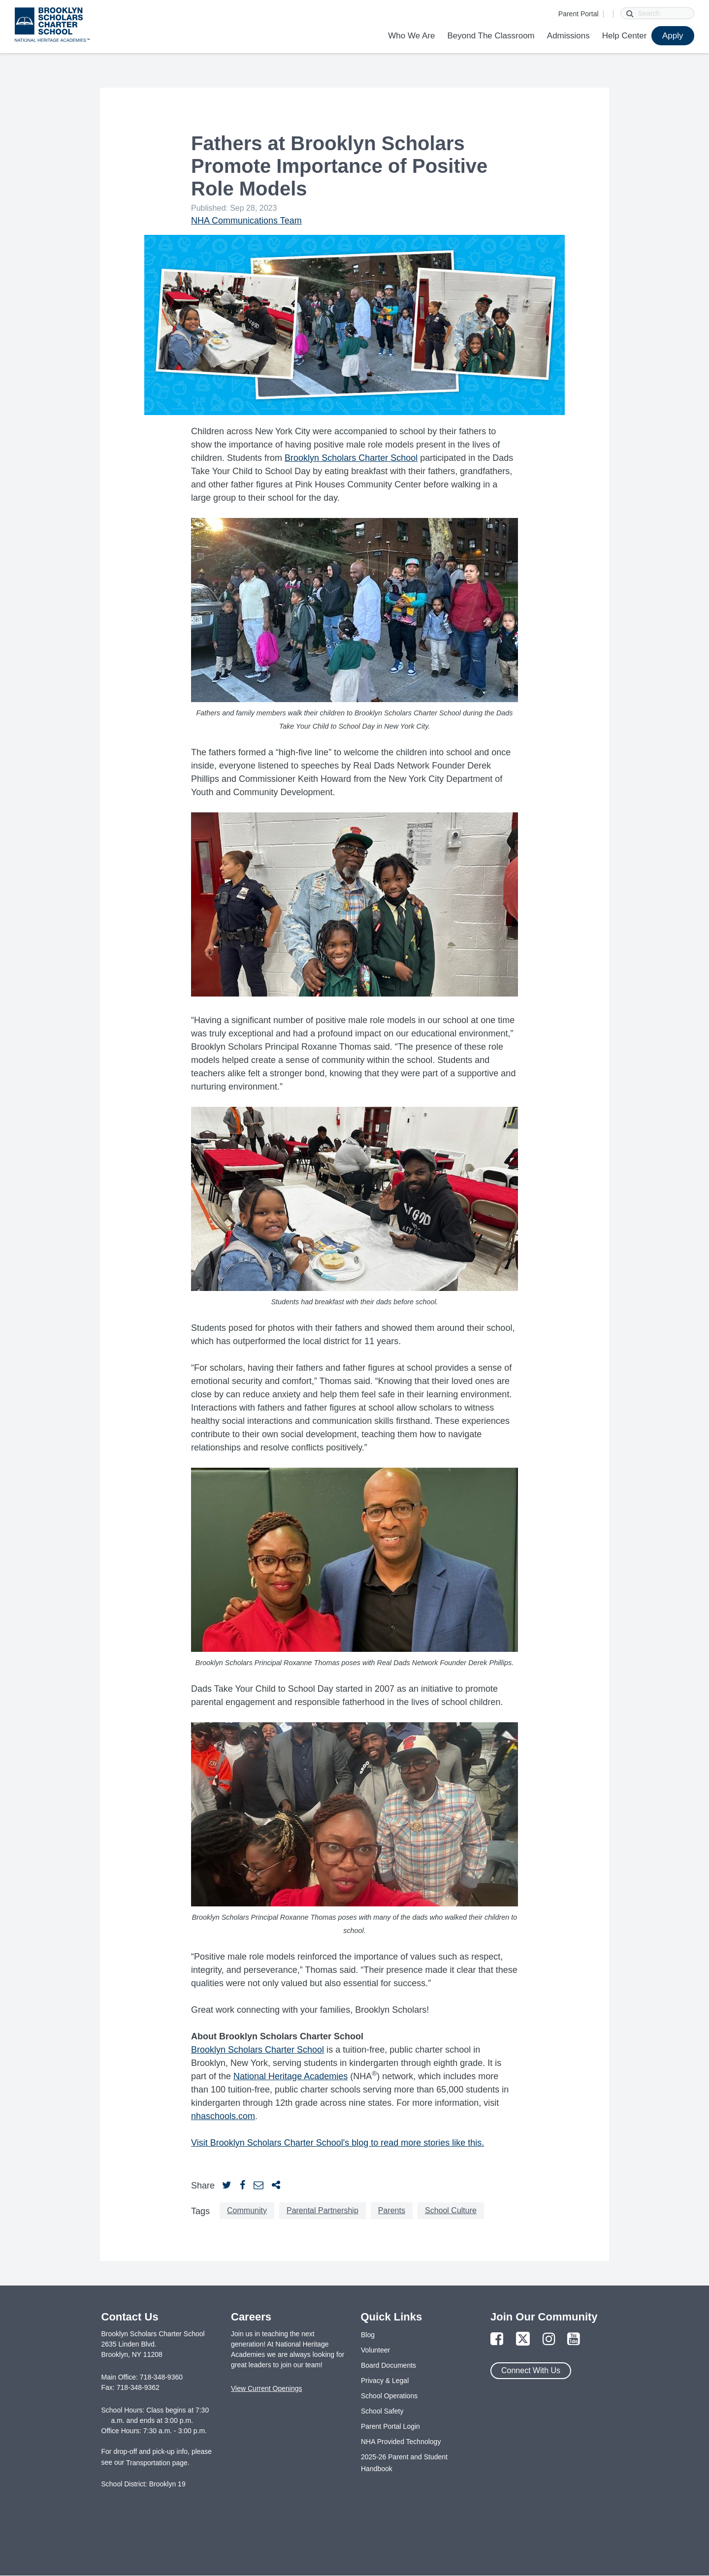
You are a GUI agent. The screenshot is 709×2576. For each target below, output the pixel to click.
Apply (672, 35)
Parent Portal (578, 14)
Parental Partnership (322, 2210)
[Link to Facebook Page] (496, 2339)
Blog (368, 2335)
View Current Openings (266, 2388)
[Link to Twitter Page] (523, 2339)
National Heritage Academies (290, 2076)
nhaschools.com (223, 2116)
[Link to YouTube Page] (573, 2339)
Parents (391, 2210)
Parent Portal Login (390, 2426)
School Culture (451, 2210)
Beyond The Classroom (490, 35)
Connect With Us (530, 2370)
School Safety (382, 2411)
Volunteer (375, 2350)
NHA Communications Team (246, 220)
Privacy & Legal (385, 2380)
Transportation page (157, 2463)
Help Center (624, 35)
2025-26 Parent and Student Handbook (404, 2463)
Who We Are (411, 35)
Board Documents (388, 2365)
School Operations (389, 2396)
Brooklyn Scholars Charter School (351, 458)
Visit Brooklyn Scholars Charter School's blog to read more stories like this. (337, 2143)
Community (247, 2210)
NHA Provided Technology (401, 2442)
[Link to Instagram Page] (549, 2339)
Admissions (568, 35)
